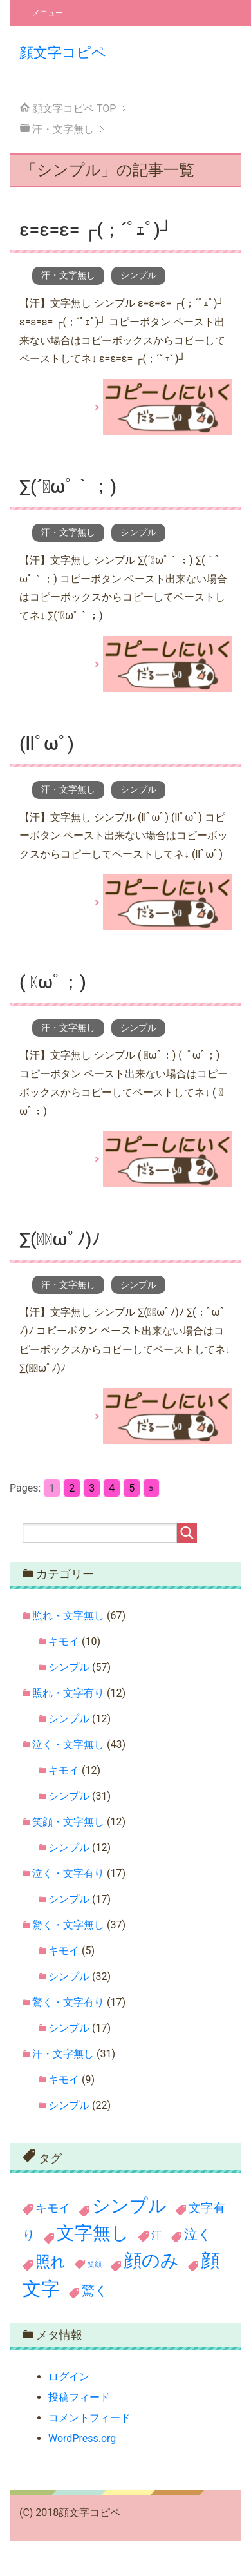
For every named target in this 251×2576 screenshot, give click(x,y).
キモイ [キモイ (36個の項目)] (52, 2208)
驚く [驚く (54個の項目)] (94, 2290)
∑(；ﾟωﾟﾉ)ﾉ (59, 1239)
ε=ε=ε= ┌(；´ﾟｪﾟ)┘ (96, 229)
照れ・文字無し (68, 1616)
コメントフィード (89, 2418)
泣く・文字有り (68, 1873)
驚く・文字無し (68, 1925)
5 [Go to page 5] (132, 1488)
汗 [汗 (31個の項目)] (156, 2235)
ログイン (68, 2376)
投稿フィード (79, 2397)
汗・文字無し (68, 275)
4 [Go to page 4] (112, 1488)
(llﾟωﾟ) (46, 744)
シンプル (138, 275)
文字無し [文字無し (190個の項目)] (93, 2233)
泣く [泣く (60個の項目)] (198, 2234)
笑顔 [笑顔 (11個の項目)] (95, 2264)
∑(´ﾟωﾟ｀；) (67, 486)
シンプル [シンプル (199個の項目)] (129, 2205)
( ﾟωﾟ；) (52, 982)
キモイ (63, 1641)
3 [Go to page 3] (92, 1488)
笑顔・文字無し (68, 1822)
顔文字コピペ (62, 52)
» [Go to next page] (151, 1488)
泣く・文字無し (68, 1744)
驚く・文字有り (68, 2002)
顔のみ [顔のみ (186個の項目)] (151, 2260)
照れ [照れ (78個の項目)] (50, 2262)
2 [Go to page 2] (72, 1488)
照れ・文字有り (68, 1693)
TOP (74, 108)
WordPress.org (82, 2438)
